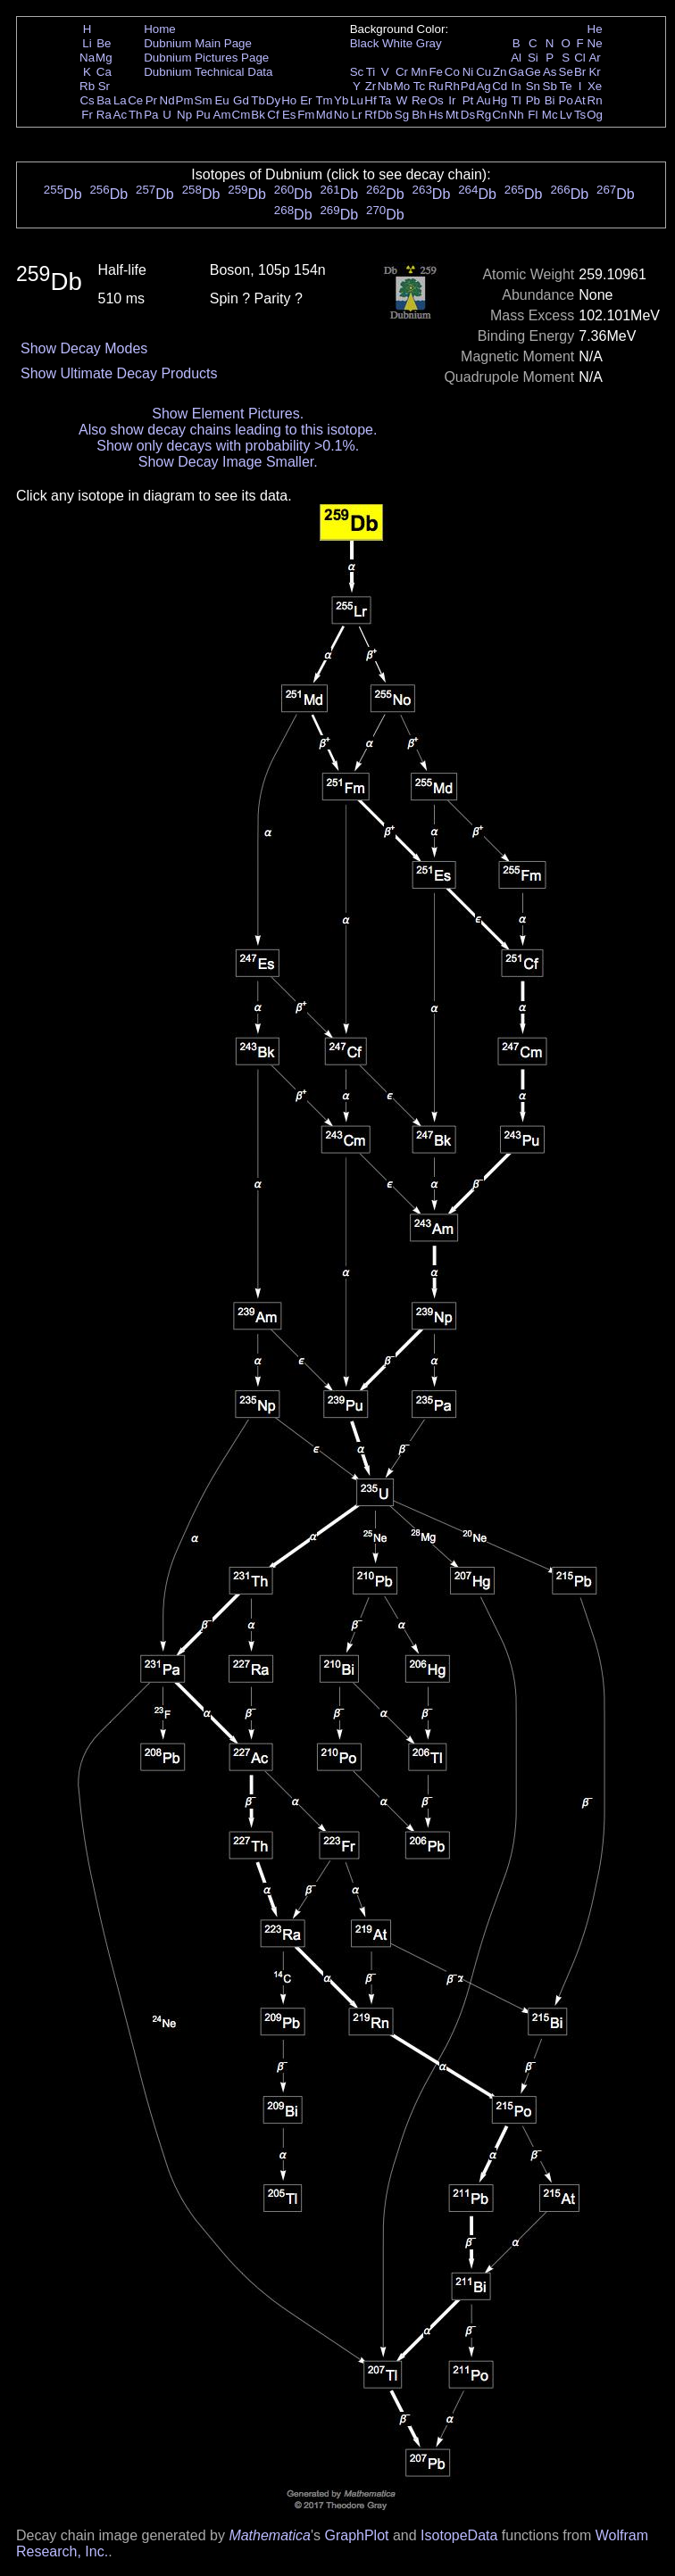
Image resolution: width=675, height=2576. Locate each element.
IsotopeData (459, 2535)
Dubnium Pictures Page (206, 57)
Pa (151, 114)
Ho (288, 100)
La (120, 100)
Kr (594, 72)
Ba (103, 100)
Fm (305, 114)
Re (419, 100)
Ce (135, 100)
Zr (371, 86)
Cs (86, 100)
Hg (499, 100)
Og (595, 114)
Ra (104, 114)
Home (160, 29)
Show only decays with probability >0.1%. (227, 445)
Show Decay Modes (84, 348)
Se (566, 72)
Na (87, 57)
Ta (385, 100)
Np (184, 114)
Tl (516, 100)
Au (483, 100)
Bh (419, 114)
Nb (385, 86)
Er (306, 100)
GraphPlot (356, 2535)
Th (136, 114)
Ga (516, 72)
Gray (429, 43)
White (397, 43)
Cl (580, 57)
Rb (87, 86)
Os (436, 100)
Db (385, 114)
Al (516, 57)
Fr (87, 114)
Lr (357, 114)
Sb (550, 86)
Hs (436, 114)
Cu (483, 72)
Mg (104, 57)
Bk (258, 114)
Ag (483, 86)
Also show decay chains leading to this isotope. (228, 429)
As (550, 72)
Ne (595, 43)
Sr (104, 86)
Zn (500, 72)
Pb (533, 100)
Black (364, 43)
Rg (483, 114)
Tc (419, 86)
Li (86, 43)
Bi (550, 100)
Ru (436, 86)
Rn (595, 100)
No (341, 114)
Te (566, 86)
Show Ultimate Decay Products (119, 373)
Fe (436, 72)
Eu (221, 100)
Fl (533, 114)
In (516, 86)
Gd (241, 100)
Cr (402, 72)
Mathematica (270, 2535)
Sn (533, 86)
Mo (402, 86)
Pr (151, 100)
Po (566, 100)
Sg (402, 114)
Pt (468, 100)
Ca (104, 72)
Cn (499, 114)
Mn (419, 72)
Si (533, 57)
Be (103, 43)
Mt (452, 114)
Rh (452, 86)
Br (580, 72)
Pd (468, 86)
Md (324, 114)
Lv (566, 114)
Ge (533, 72)
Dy (273, 100)
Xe (595, 86)
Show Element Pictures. (228, 413)
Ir (451, 100)
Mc (550, 114)
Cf (273, 114)
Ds (468, 114)
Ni (468, 72)
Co (452, 72)
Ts (580, 114)
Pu (203, 114)
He (595, 29)
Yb (341, 100)
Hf (370, 100)
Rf (370, 114)
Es (289, 114)
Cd (499, 86)
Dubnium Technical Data (208, 72)
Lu (356, 100)
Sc (357, 72)
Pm (185, 100)
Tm (323, 100)
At (580, 100)
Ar (594, 57)
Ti (371, 72)
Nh (516, 114)
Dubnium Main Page (198, 43)
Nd (167, 100)
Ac (120, 114)
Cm (241, 114)
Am (222, 114)
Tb (258, 100)
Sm (203, 100)
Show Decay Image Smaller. (228, 461)
